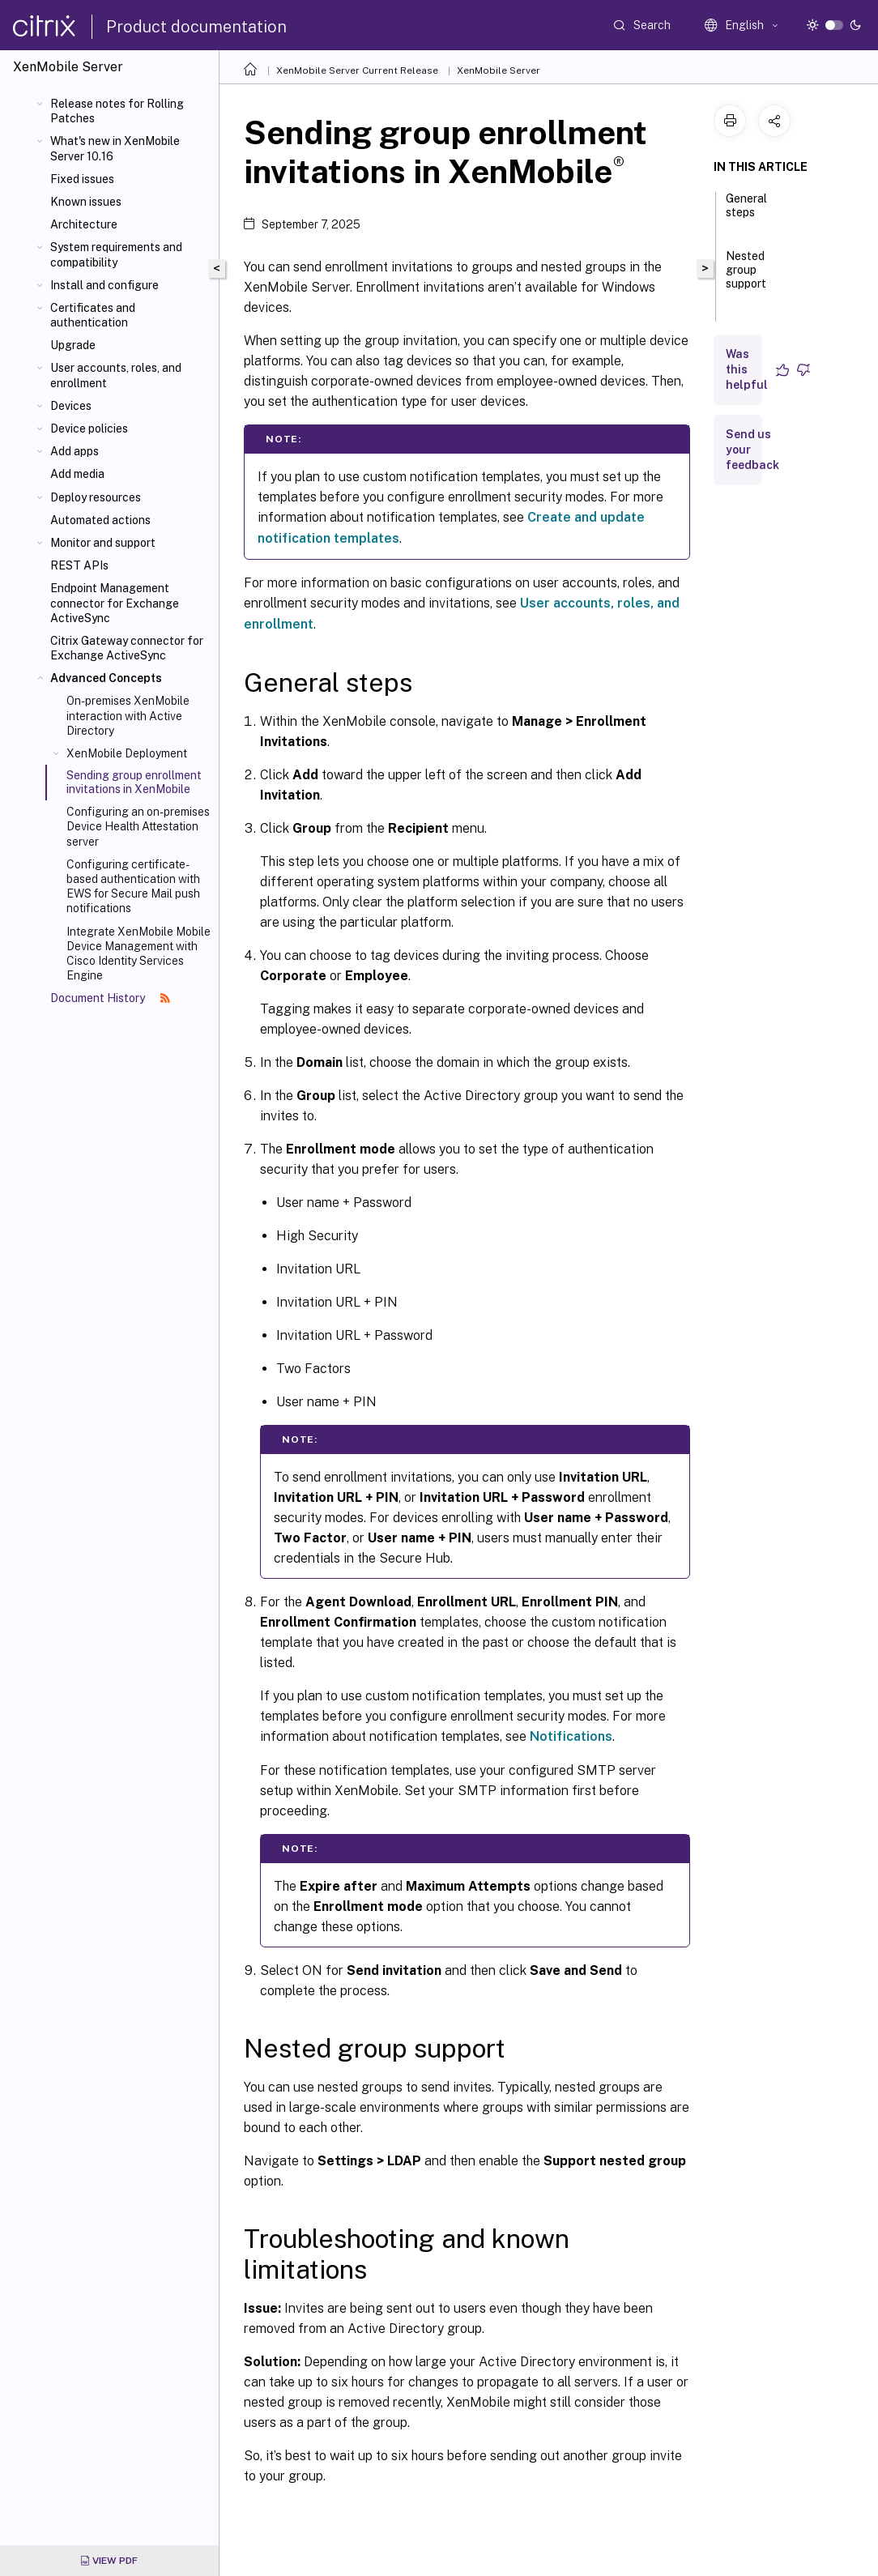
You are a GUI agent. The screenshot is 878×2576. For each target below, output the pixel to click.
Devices (71, 405)
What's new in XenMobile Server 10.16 (115, 148)
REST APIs (79, 565)
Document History (110, 998)
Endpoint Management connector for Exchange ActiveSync (114, 603)
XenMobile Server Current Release (357, 70)
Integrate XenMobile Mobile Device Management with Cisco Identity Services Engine (138, 954)
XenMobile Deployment (126, 753)
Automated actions (100, 520)
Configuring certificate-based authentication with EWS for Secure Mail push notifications (133, 886)
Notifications (571, 1736)
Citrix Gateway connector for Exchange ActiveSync (126, 648)
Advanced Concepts (106, 678)
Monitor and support (103, 542)
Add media (77, 473)
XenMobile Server (498, 70)
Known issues (85, 201)
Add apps (74, 451)
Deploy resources (95, 497)
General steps (746, 212)
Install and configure (104, 285)
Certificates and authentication (92, 315)
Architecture (83, 224)
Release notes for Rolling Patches (117, 111)
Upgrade (73, 345)
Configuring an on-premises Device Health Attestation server (138, 826)
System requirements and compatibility (116, 254)
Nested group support (746, 277)
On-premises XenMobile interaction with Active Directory (128, 715)
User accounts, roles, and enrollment (115, 375)
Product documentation (196, 26)
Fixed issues (82, 179)
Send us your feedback (752, 449)
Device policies (89, 428)
